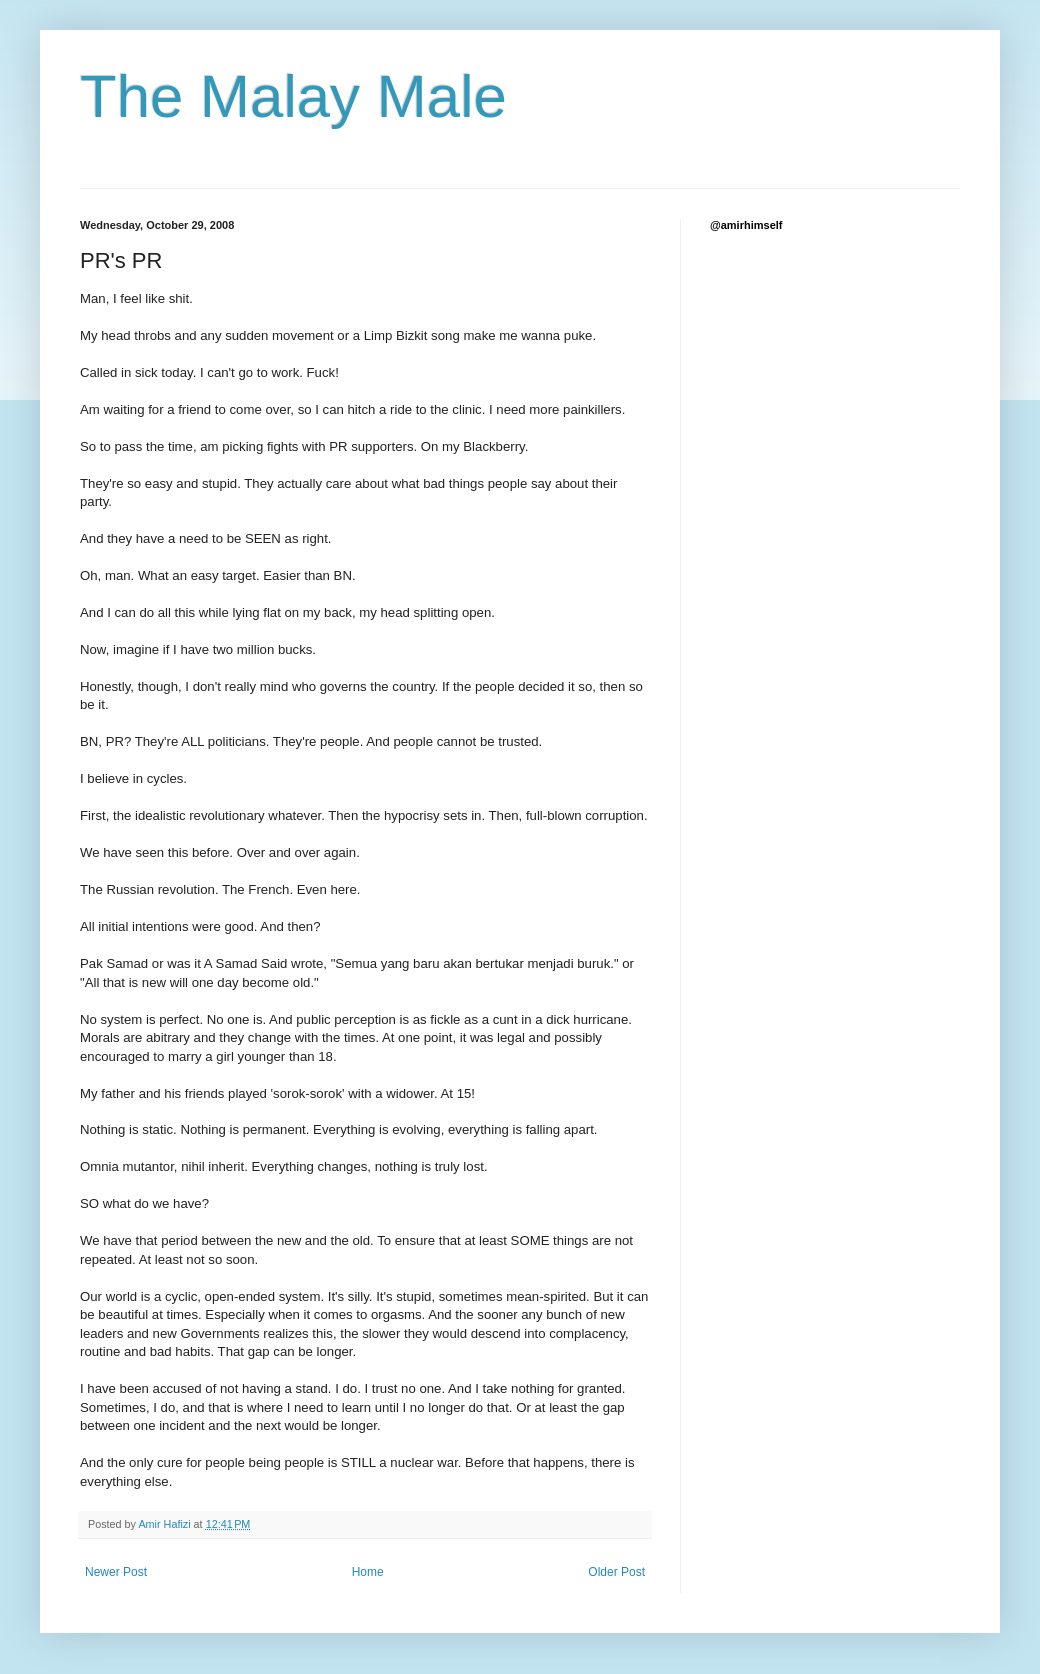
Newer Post (116, 1572)
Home (368, 1572)
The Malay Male (293, 96)
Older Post (616, 1572)
